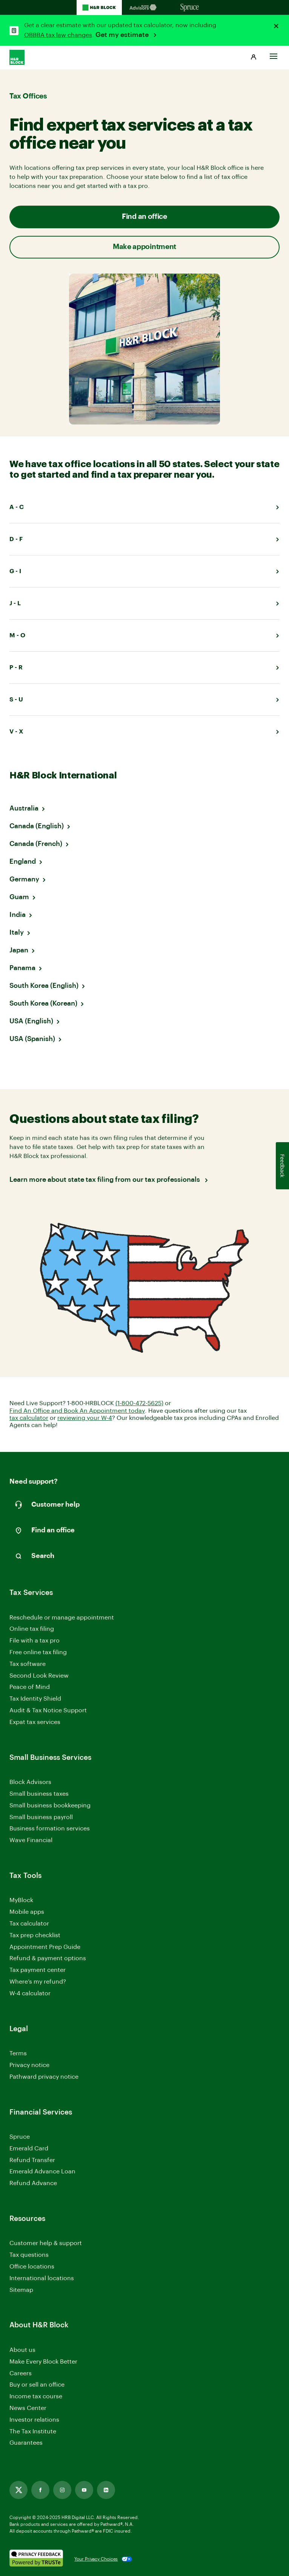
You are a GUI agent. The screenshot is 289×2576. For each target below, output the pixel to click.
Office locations (31, 2267)
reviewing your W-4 (84, 1418)
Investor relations (34, 2420)
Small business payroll (41, 1817)
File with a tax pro (34, 1641)
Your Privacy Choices (96, 2559)
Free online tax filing (38, 1652)
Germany (24, 879)
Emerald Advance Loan (42, 2171)
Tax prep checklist (34, 1935)
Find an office (144, 216)
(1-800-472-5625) (139, 1403)
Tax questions (29, 2255)
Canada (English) (36, 826)
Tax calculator (29, 1924)
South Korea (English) (43, 985)
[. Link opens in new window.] (36, 2559)
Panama (22, 967)
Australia (23, 808)
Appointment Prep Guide (44, 1947)
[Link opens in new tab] (18, 2490)
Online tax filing (31, 1629)
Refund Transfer (32, 2160)
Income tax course (35, 2396)
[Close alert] (276, 26)
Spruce (19, 2137)
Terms (18, 2053)
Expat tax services (34, 1722)
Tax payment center (37, 1970)
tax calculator (28, 1418)
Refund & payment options (47, 1958)
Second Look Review (39, 1676)
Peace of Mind (29, 1687)
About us (22, 2350)
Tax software (27, 1664)
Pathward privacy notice (43, 2077)
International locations (41, 2278)
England (22, 861)
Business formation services (49, 1828)
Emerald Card (28, 2148)
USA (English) (31, 1021)
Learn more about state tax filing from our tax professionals (105, 1179)
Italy (16, 932)
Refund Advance (33, 2183)
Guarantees (26, 2443)
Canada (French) (35, 843)
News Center (27, 2408)
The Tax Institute (32, 2432)
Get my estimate (122, 34)
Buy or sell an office (37, 2385)
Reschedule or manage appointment (61, 1618)
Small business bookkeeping (50, 1805)
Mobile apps (26, 1912)
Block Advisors (30, 1782)
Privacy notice (29, 2065)
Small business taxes (39, 1794)
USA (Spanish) (32, 1038)
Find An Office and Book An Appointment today (77, 1411)
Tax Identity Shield (35, 1699)
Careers (20, 2374)
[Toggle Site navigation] (273, 54)
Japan (18, 950)
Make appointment (144, 247)
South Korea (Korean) (43, 1003)
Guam (19, 897)
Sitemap (21, 2290)
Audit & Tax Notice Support (48, 1710)
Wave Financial (30, 1840)
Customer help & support (45, 2243)
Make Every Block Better (43, 2362)
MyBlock (21, 1900)
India (17, 914)
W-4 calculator (30, 1993)
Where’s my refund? (37, 1982)
